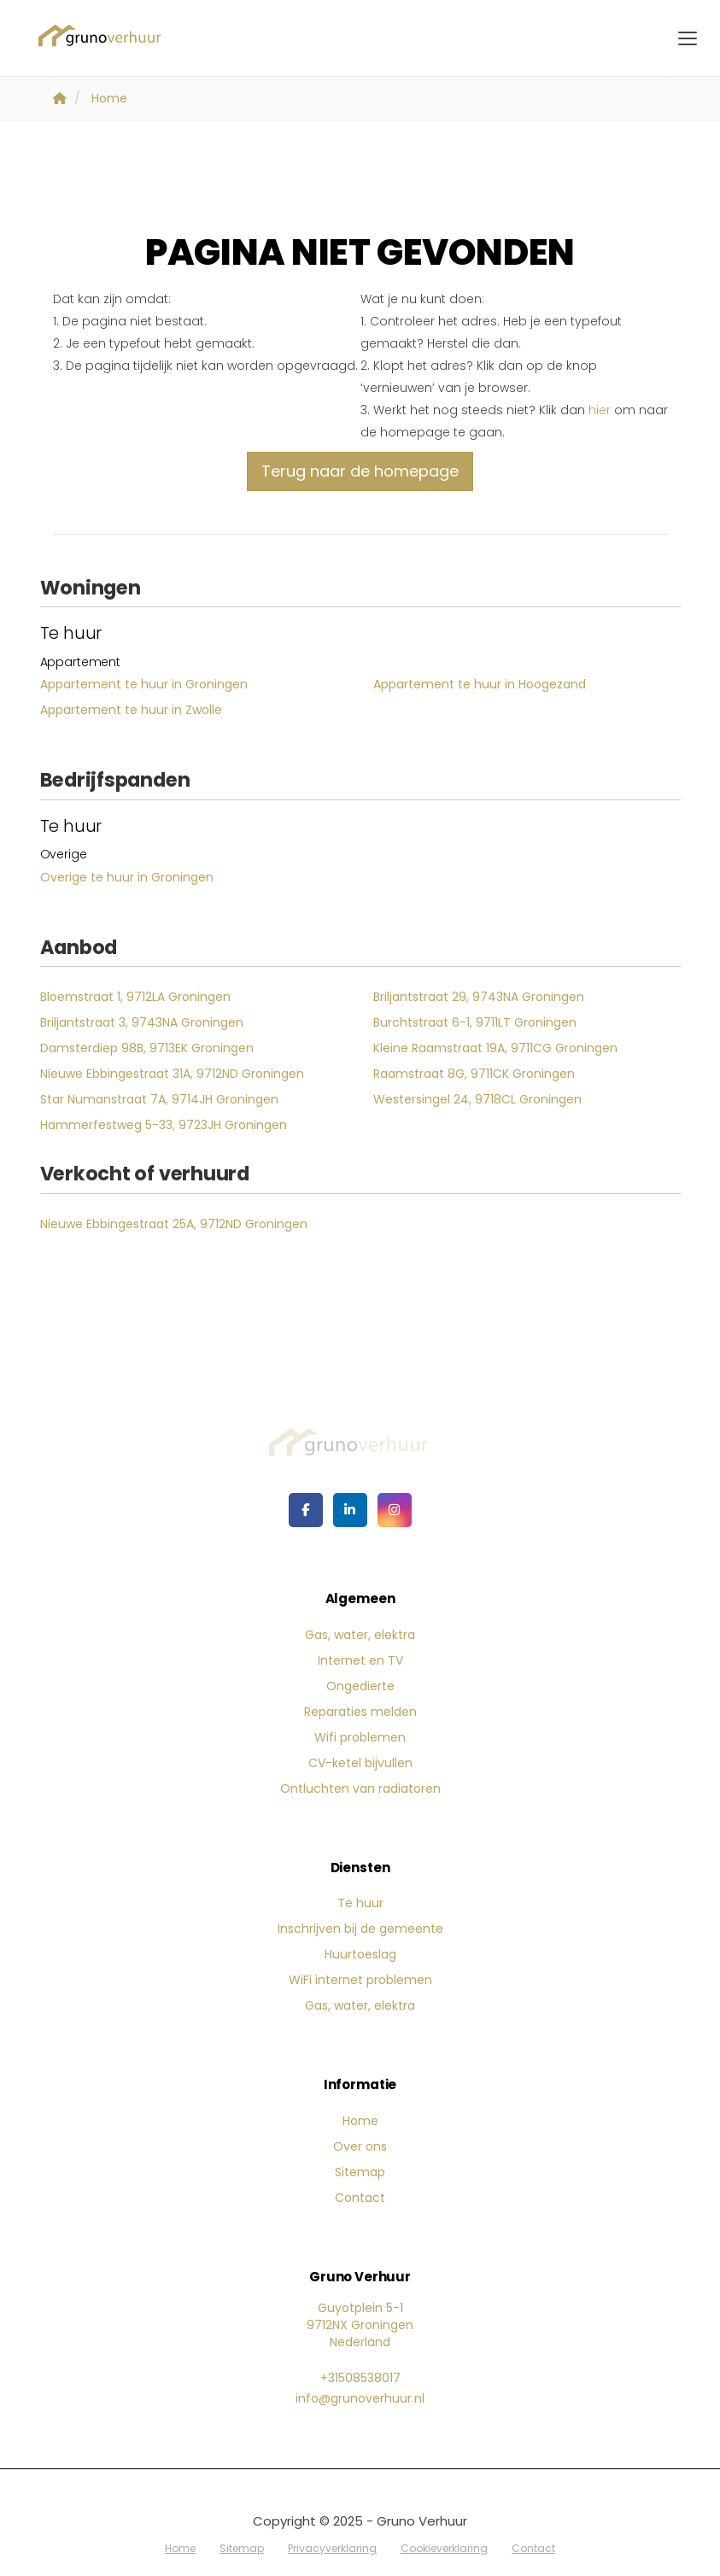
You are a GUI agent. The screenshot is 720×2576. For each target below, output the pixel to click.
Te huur (360, 1903)
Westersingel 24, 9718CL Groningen (477, 1099)
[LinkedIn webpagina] (350, 1510)
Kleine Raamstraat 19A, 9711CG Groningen (495, 1048)
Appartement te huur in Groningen (144, 684)
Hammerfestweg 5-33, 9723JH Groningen (163, 1124)
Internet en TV (360, 1660)
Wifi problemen (360, 1737)
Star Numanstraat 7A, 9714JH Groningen (159, 1099)
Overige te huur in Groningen (127, 877)
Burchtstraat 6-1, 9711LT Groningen (475, 1022)
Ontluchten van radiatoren (360, 1788)
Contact (360, 2197)
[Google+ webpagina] (395, 1510)
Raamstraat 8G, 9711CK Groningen (474, 1073)
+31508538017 (360, 2377)
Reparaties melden (360, 1711)
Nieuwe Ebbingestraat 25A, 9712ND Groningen (173, 1223)
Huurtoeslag (360, 1954)
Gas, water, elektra (360, 1634)
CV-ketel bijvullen (360, 1762)
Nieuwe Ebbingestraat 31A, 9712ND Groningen (172, 1073)
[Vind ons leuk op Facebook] (306, 1510)
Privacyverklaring (332, 2548)
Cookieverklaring (444, 2548)
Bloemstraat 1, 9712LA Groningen (135, 996)
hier (599, 410)
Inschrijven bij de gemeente (360, 1928)
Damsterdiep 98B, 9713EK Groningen (147, 1048)
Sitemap (360, 2172)
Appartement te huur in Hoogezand (479, 684)
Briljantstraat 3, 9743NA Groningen (141, 1022)
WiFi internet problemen (360, 1979)
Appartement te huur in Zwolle (131, 709)
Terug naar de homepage (360, 471)
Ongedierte (360, 1686)
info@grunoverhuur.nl (360, 2398)
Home (360, 2120)
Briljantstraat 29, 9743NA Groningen (478, 996)
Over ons (360, 2146)
